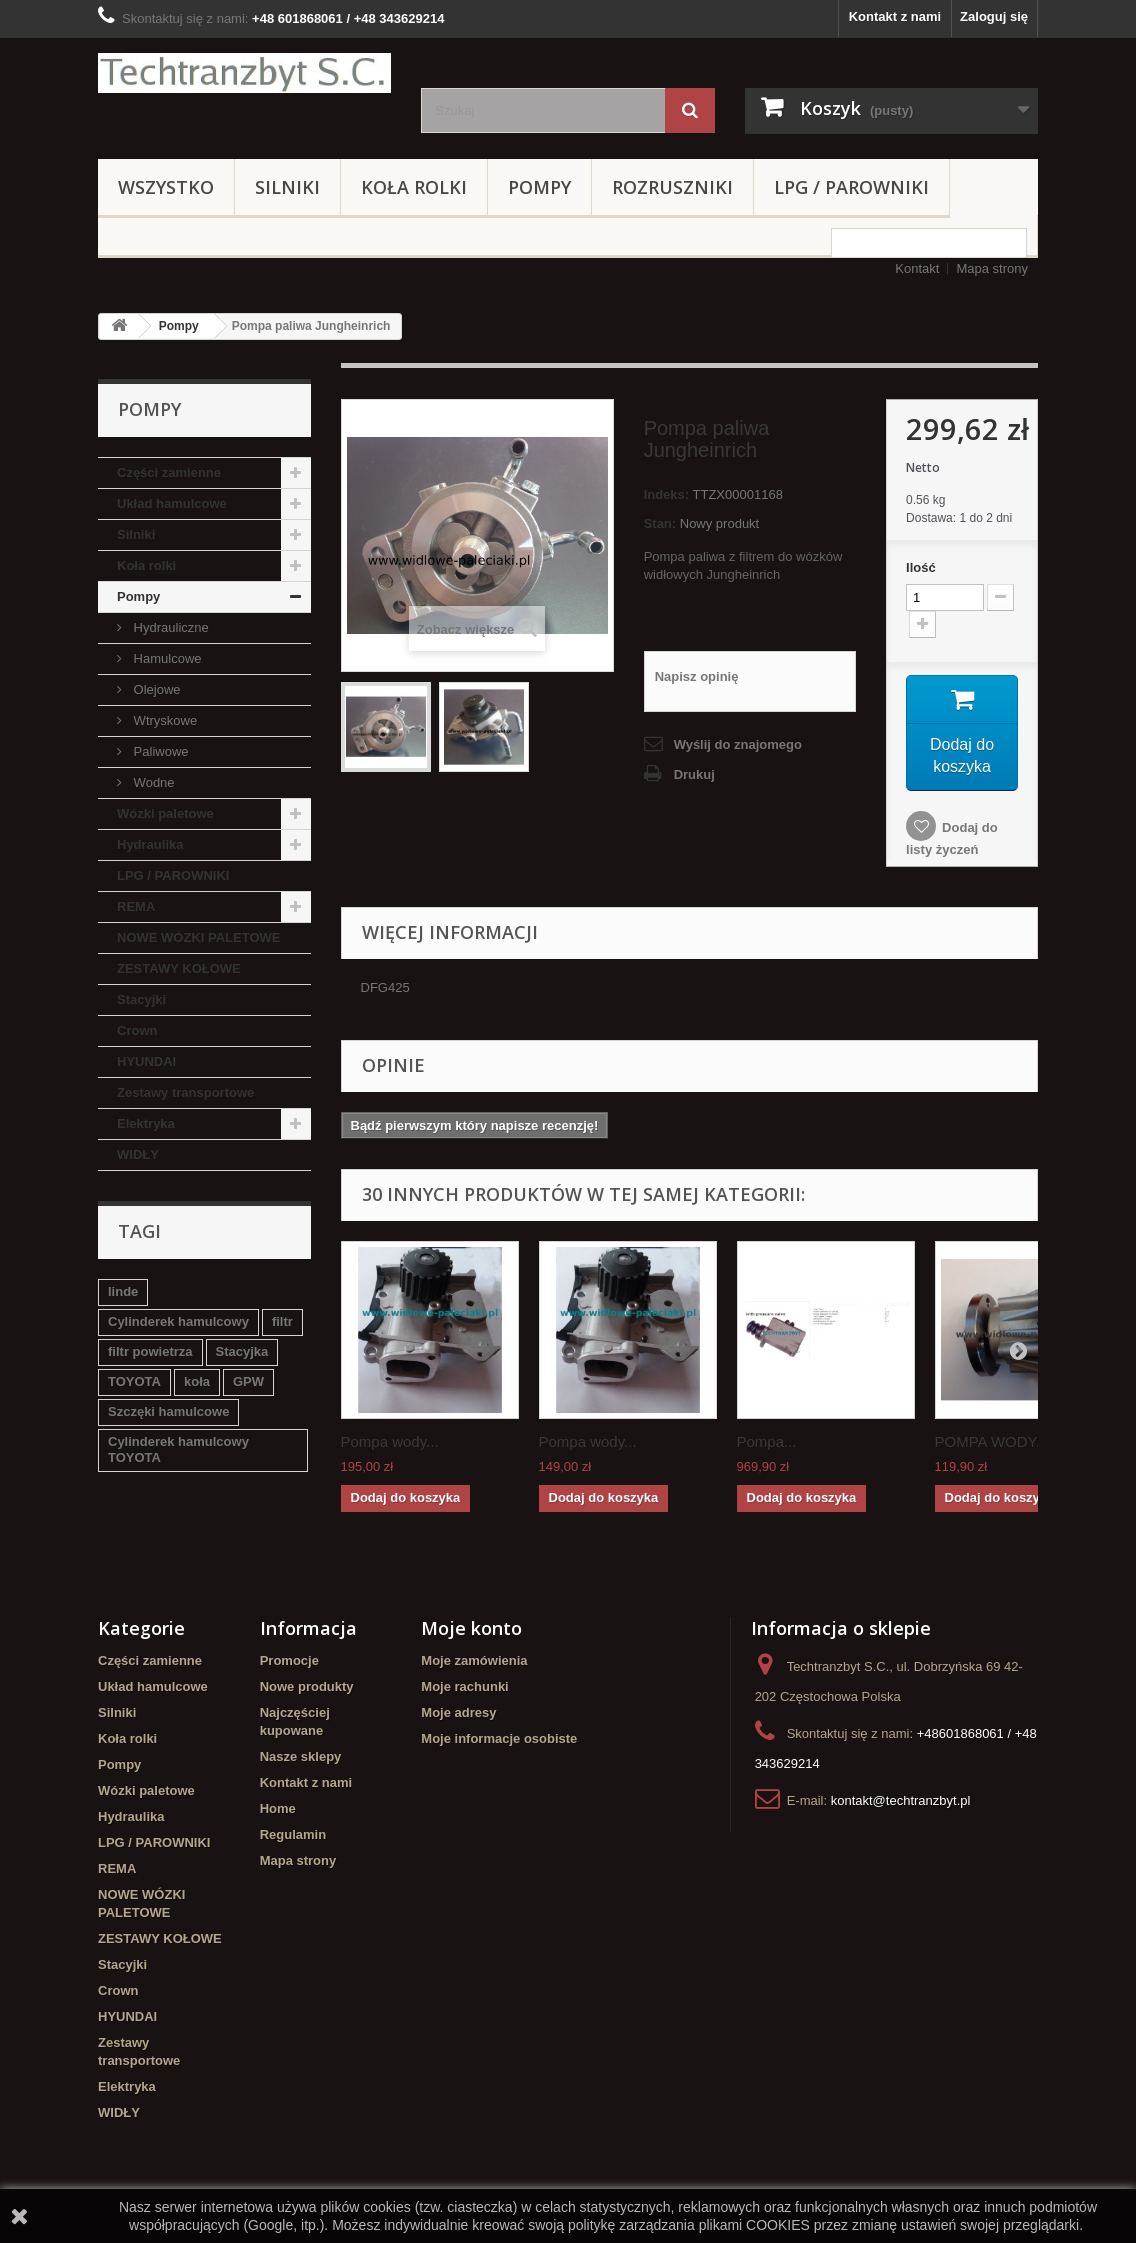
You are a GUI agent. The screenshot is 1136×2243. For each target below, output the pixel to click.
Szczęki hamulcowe (168, 1411)
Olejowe (155, 689)
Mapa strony (992, 268)
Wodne (152, 782)
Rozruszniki (672, 187)
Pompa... (767, 1445)
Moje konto (471, 1632)
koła (197, 1381)
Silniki (287, 187)
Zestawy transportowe (185, 1092)
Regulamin (293, 1838)
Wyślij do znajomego (738, 744)
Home (278, 1812)
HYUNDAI (146, 1061)
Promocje (289, 1664)
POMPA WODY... (992, 1445)
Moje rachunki (464, 1690)
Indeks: (667, 494)
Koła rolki (414, 187)
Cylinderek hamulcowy (178, 1321)
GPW (248, 1381)
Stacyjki (141, 999)
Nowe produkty (307, 1690)
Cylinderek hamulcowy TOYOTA (178, 1449)
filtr (282, 1321)
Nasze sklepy (301, 1760)
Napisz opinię (697, 676)
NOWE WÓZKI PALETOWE (198, 937)
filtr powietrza (150, 1351)
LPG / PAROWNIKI (851, 187)
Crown (137, 1030)
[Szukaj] (690, 110)
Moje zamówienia (474, 1664)
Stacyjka (242, 1351)
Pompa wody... (390, 1445)
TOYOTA (134, 1381)
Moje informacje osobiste (499, 1742)
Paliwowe (159, 751)
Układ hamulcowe (172, 503)
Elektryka (146, 1123)
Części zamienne (169, 472)
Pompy (539, 187)
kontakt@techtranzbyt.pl (901, 1804)
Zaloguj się (994, 16)
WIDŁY (138, 1154)
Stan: (660, 523)
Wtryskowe (163, 720)
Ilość (921, 567)
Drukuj (694, 774)
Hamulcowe (166, 658)
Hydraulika (150, 844)
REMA (136, 906)
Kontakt (917, 268)
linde (123, 1291)
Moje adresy (458, 1716)
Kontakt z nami (895, 16)
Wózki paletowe (165, 813)
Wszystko (166, 187)
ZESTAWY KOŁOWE (179, 968)
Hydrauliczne (169, 627)
